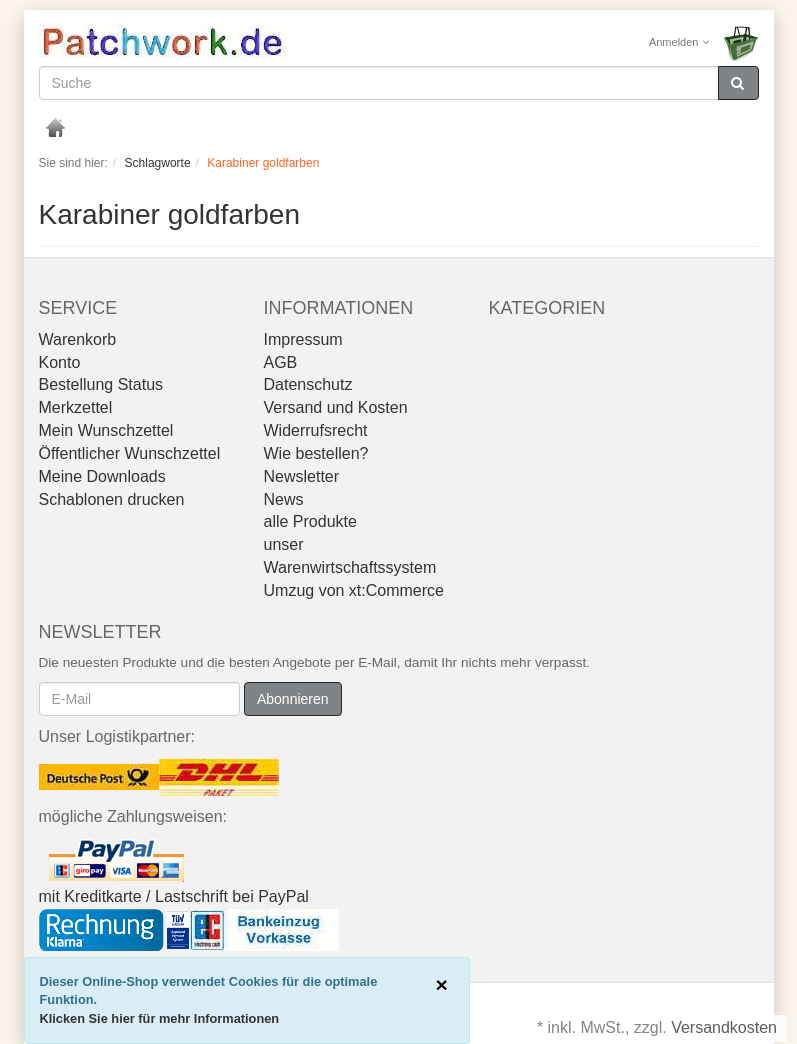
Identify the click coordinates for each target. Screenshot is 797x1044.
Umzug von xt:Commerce (354, 590)
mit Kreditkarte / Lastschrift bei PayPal (174, 896)
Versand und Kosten (336, 407)
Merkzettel (76, 407)
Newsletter (302, 476)
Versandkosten (724, 1027)
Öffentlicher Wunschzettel (130, 453)
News (284, 499)
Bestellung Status (101, 384)
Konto (60, 362)
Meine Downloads (102, 476)
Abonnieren (293, 699)
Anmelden (679, 42)
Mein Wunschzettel (106, 430)
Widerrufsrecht (316, 430)
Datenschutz (308, 384)
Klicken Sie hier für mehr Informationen (160, 1018)
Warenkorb (78, 339)
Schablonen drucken (112, 499)
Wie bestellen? (316, 453)
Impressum (303, 339)
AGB (281, 362)
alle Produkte (310, 521)
